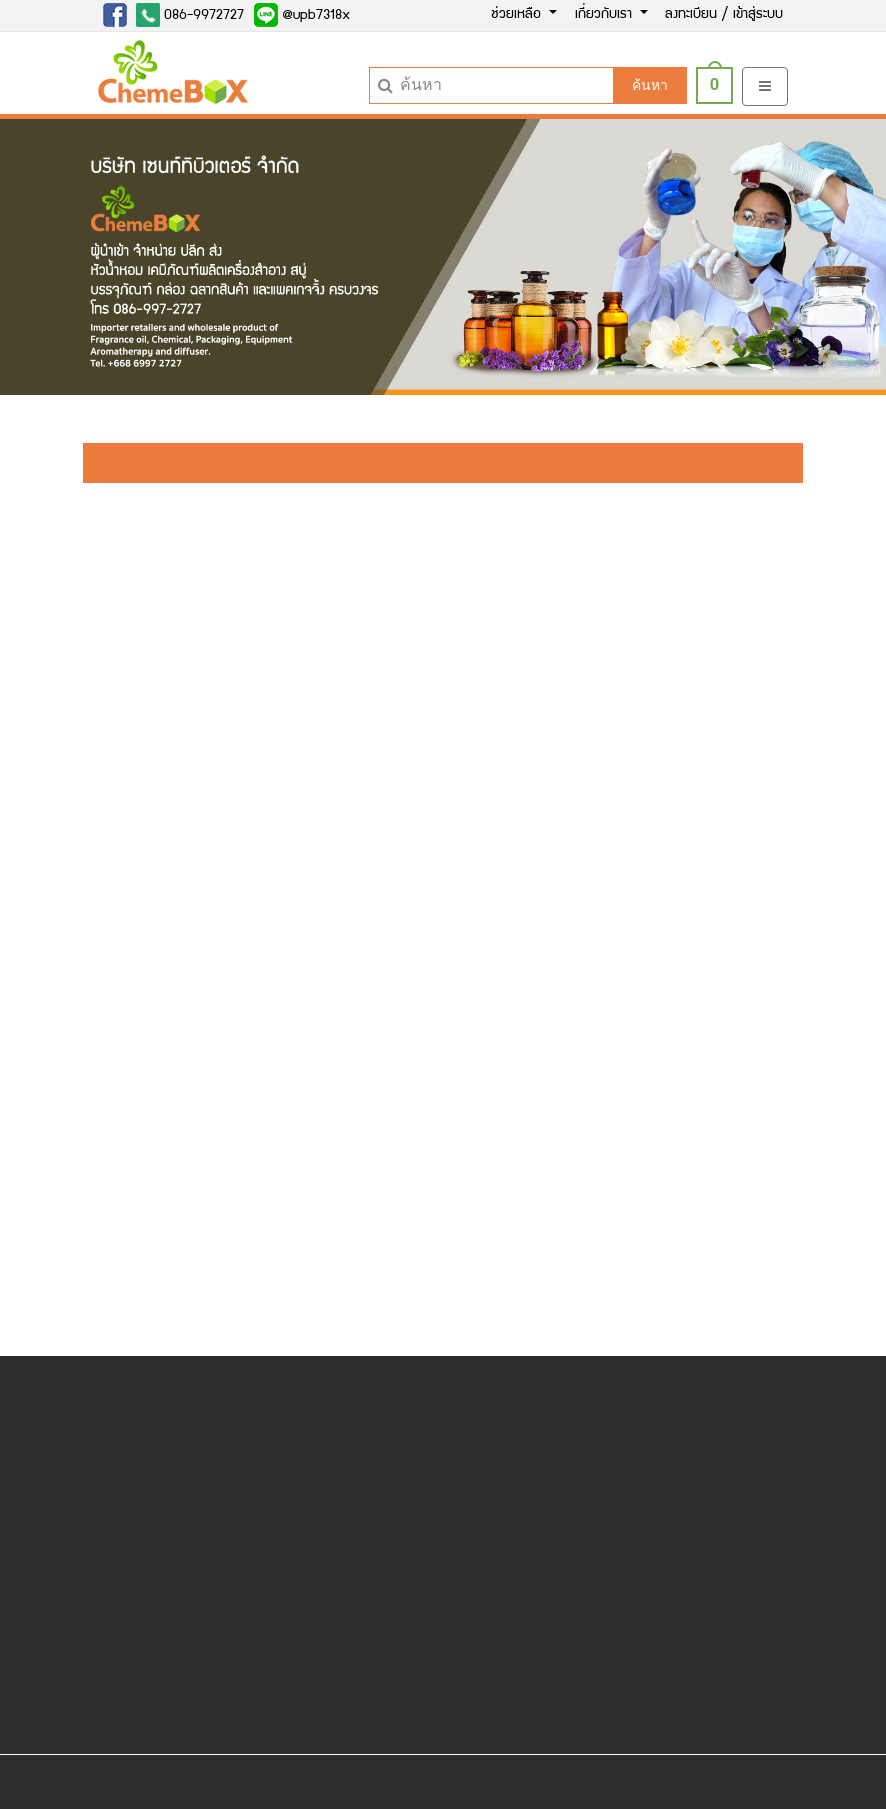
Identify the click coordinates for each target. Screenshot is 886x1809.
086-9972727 (190, 15)
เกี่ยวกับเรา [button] (605, 15)
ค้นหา (650, 85)
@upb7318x (302, 15)
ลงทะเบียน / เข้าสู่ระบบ (724, 15)
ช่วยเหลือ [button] (518, 15)
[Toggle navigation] (765, 86)
